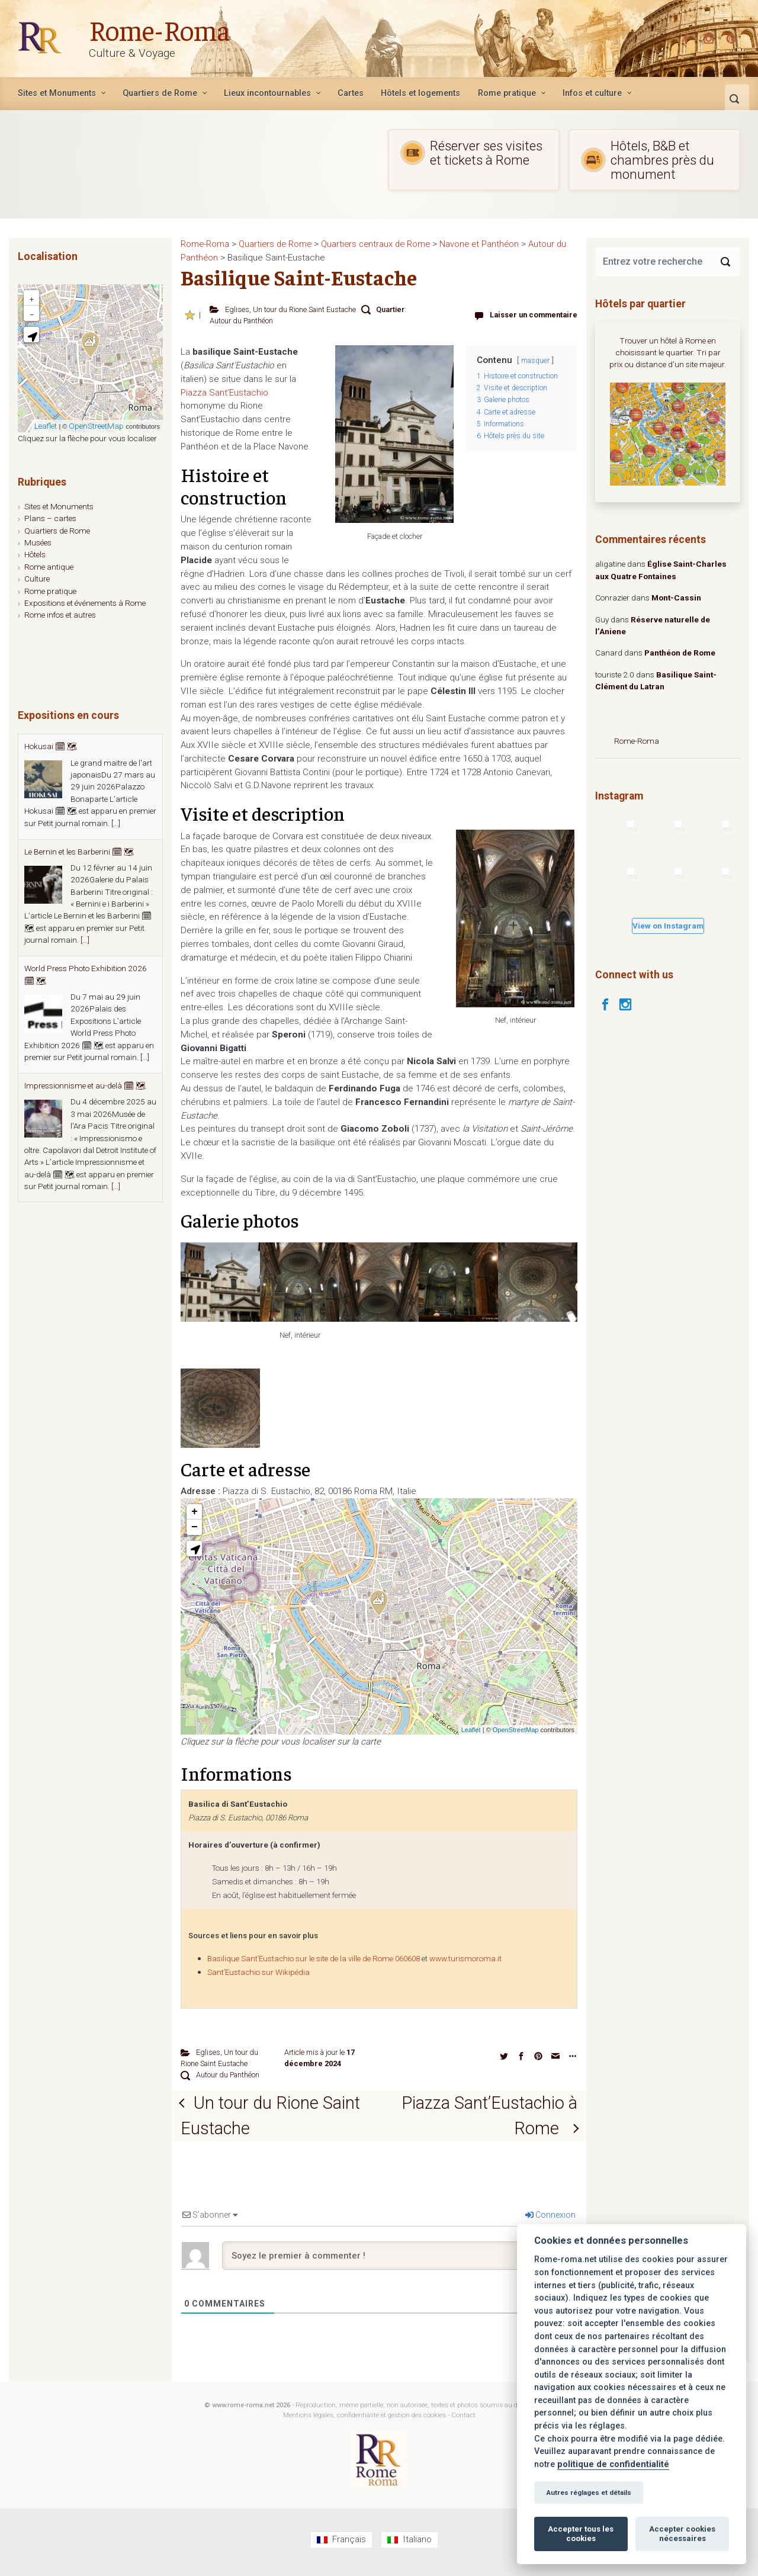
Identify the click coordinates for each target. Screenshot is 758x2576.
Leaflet (471, 1729)
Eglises (237, 309)
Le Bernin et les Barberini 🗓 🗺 (79, 851)
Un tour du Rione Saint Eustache (304, 309)
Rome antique (48, 566)
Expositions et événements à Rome (85, 603)
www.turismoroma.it (465, 1958)
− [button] (194, 1527)
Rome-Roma (161, 29)
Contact (463, 2420)
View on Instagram (668, 925)
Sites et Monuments (59, 506)
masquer (535, 360)
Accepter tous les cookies (581, 2533)
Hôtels (35, 554)
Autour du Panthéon (241, 320)
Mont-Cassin (676, 597)
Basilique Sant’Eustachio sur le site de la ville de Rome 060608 (313, 1958)
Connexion (550, 2220)
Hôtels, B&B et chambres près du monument (647, 160)
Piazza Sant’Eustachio (224, 392)
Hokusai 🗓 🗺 (50, 746)
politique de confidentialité (613, 2464)
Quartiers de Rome (57, 530)
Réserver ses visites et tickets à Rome (471, 153)
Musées (38, 542)
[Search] (725, 262)
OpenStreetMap (516, 1729)
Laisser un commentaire (533, 314)
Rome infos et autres (60, 614)
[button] (194, 1548)
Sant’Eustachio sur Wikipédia (258, 1972)
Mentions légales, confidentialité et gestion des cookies (364, 2420)
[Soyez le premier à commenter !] (399, 2261)
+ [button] (194, 1512)
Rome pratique (50, 591)
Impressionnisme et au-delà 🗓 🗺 (85, 1085)
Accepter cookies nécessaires (682, 2533)
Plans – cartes (50, 518)
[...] (115, 823)
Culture (37, 578)
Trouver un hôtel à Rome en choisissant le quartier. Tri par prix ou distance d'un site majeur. (667, 353)
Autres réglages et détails (588, 2492)
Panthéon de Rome (679, 652)
